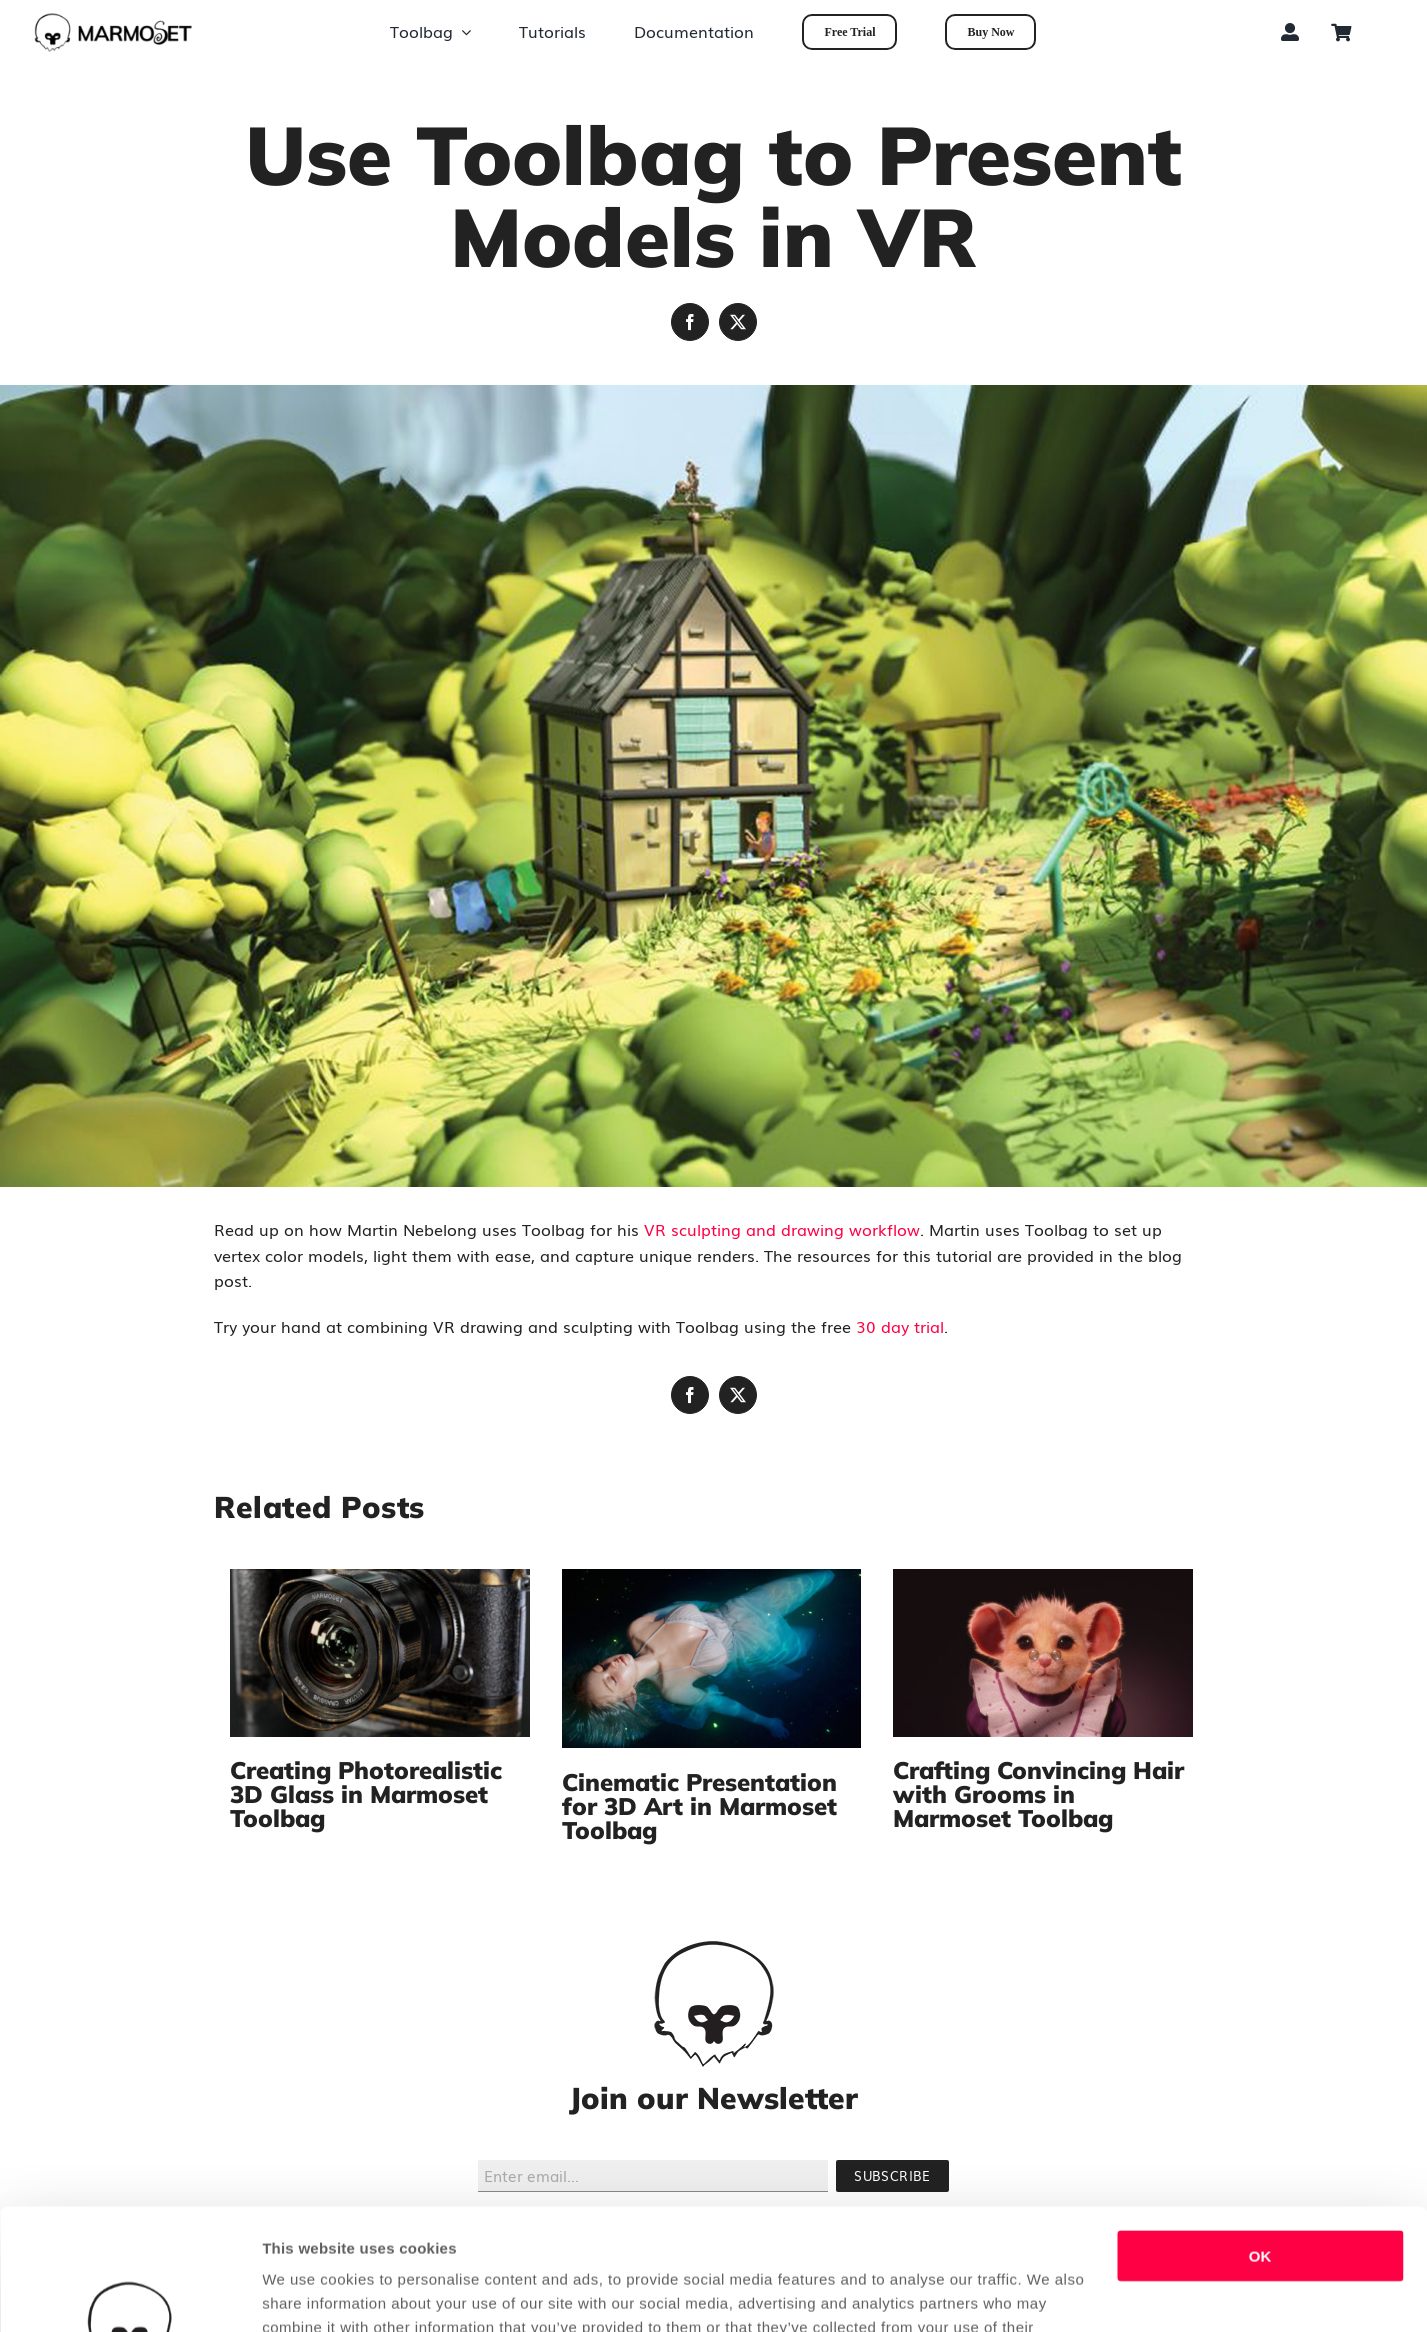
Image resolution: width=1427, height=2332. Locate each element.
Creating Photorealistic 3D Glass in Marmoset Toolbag (366, 1794)
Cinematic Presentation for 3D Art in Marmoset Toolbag (699, 1806)
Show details (308, 2292)
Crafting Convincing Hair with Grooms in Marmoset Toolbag (1038, 1794)
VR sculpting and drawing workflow (782, 1229)
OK (1260, 2142)
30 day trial (900, 1326)
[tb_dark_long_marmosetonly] (113, 20)
